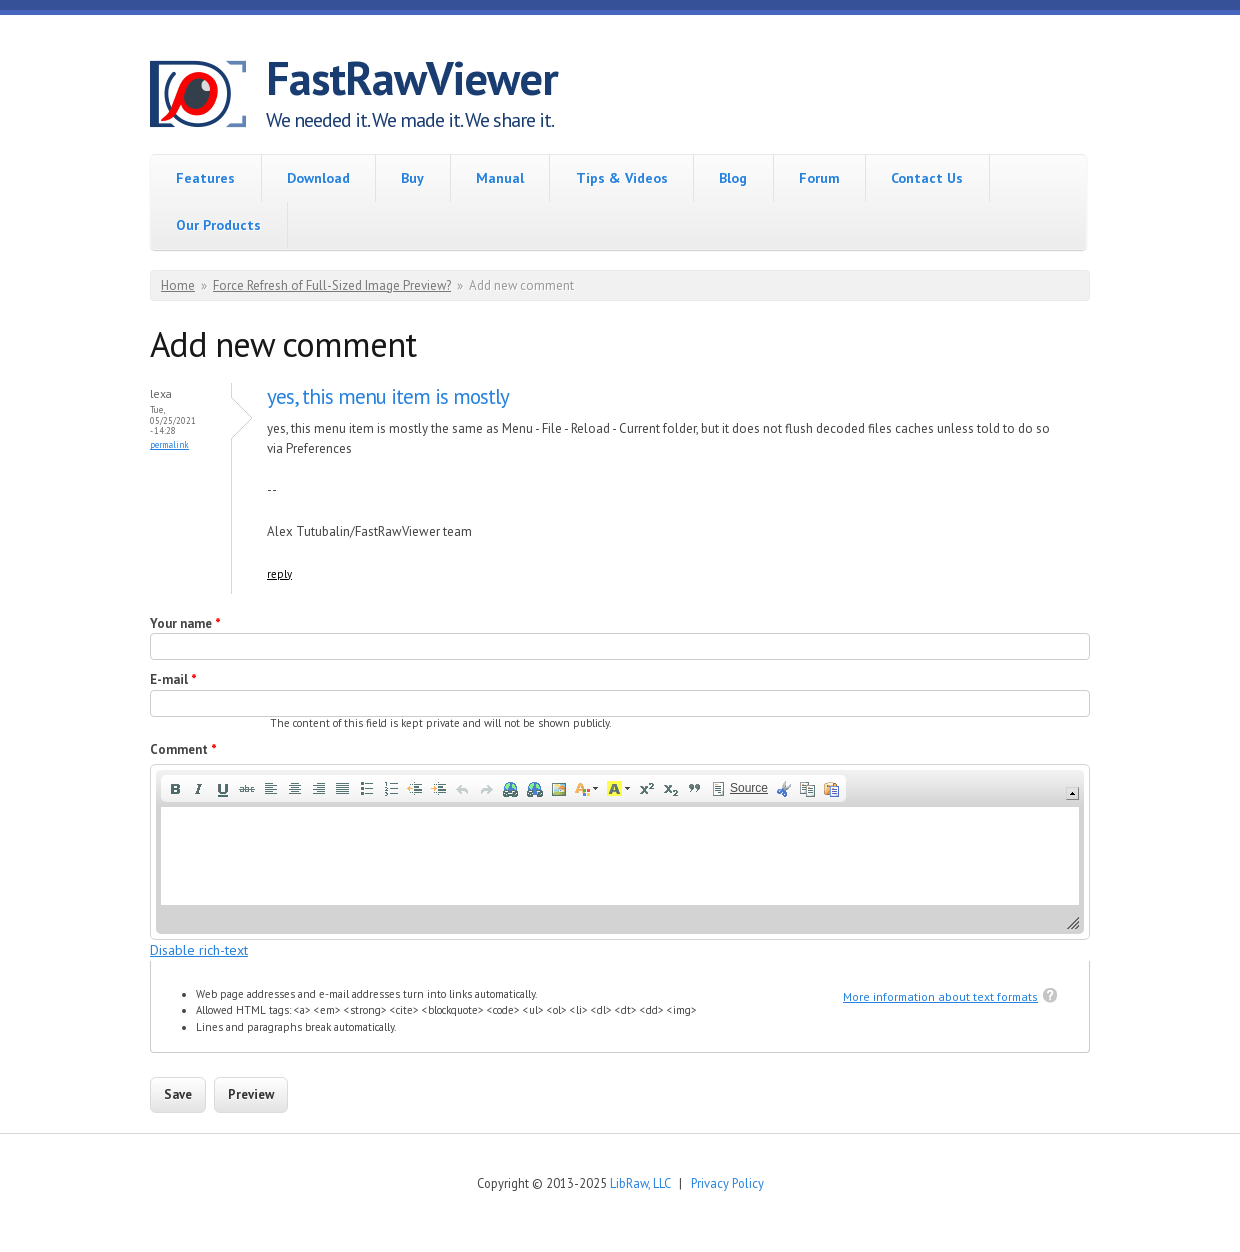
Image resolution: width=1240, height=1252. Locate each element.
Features (205, 178)
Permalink (169, 444)
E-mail (173, 679)
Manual (500, 178)
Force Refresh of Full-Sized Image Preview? (332, 285)
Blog (733, 178)
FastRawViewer (412, 78)
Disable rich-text (199, 950)
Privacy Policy (727, 1183)
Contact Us (927, 178)
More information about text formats (940, 996)
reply (279, 574)
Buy (412, 178)
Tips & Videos (622, 178)
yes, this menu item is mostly (388, 396)
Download (318, 178)
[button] (175, 789)
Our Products (218, 225)
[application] (620, 851)
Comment (183, 749)
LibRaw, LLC (640, 1183)
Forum (819, 178)
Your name (185, 623)
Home (178, 285)
